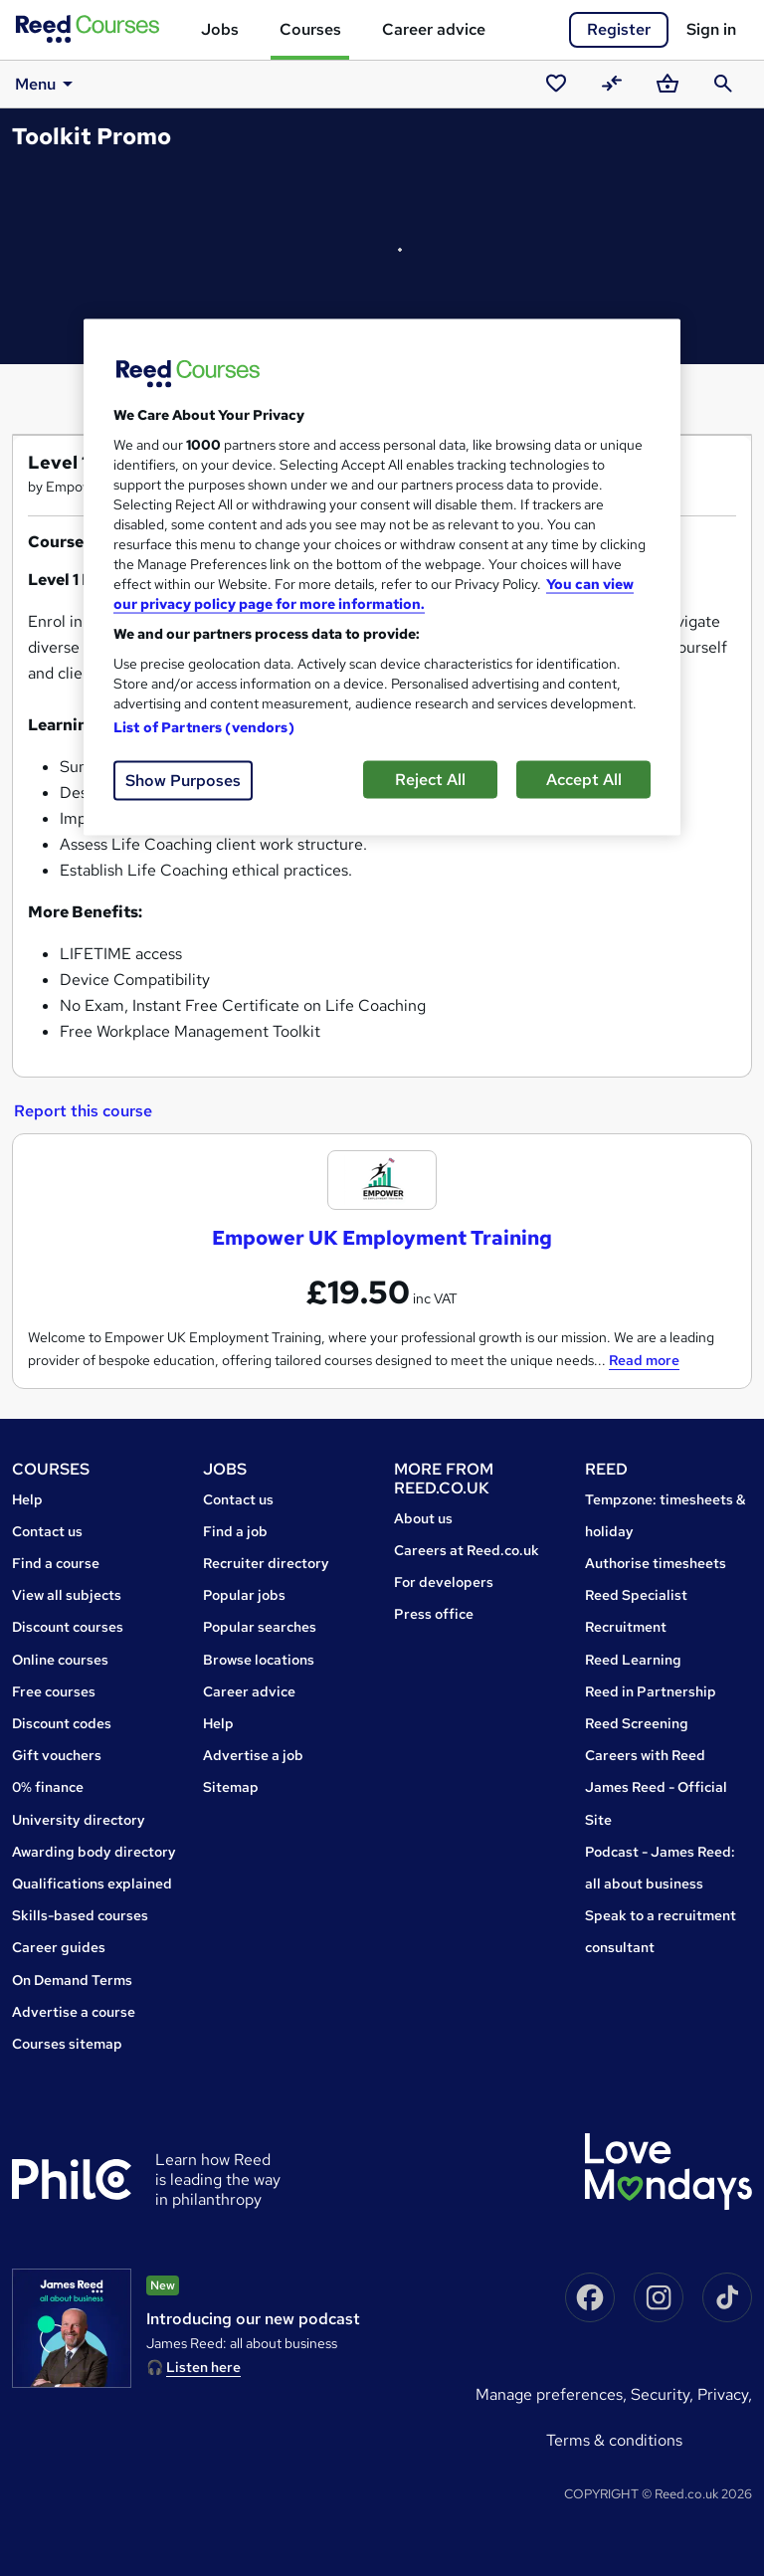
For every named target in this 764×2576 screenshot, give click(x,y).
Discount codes (61, 1723)
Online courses (60, 1660)
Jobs (220, 29)
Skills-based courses (80, 1915)
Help (27, 1499)
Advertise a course (73, 2012)
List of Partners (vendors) (203, 727)
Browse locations (258, 1660)
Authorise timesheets (655, 1563)
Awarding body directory (94, 1852)
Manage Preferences (549, 2394)
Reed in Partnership (650, 1691)
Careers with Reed (645, 1755)
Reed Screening (636, 1723)
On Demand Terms (72, 1980)
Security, (664, 2394)
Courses (310, 29)
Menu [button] (47, 84)
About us (423, 1518)
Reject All (430, 779)
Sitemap (231, 1787)
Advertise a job (253, 1755)
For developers (443, 1582)
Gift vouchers (56, 1755)
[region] (382, 577)
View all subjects (66, 1595)
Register (619, 29)
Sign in (711, 29)
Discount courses (67, 1627)
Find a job (235, 1531)
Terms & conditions (614, 2440)
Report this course (83, 1110)
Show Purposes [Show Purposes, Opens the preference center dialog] (183, 780)
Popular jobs (244, 1595)
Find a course (55, 1563)
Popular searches (259, 1627)
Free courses (54, 1691)
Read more (644, 1360)
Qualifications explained (92, 1883)
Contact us (47, 1531)
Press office (434, 1614)
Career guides (58, 1947)
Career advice (433, 29)
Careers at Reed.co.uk (466, 1550)
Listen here (203, 2367)
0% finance (48, 1787)
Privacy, (724, 2394)
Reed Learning (633, 1660)
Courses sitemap (67, 2044)
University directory (78, 1820)
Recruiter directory (266, 1563)
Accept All (584, 779)
